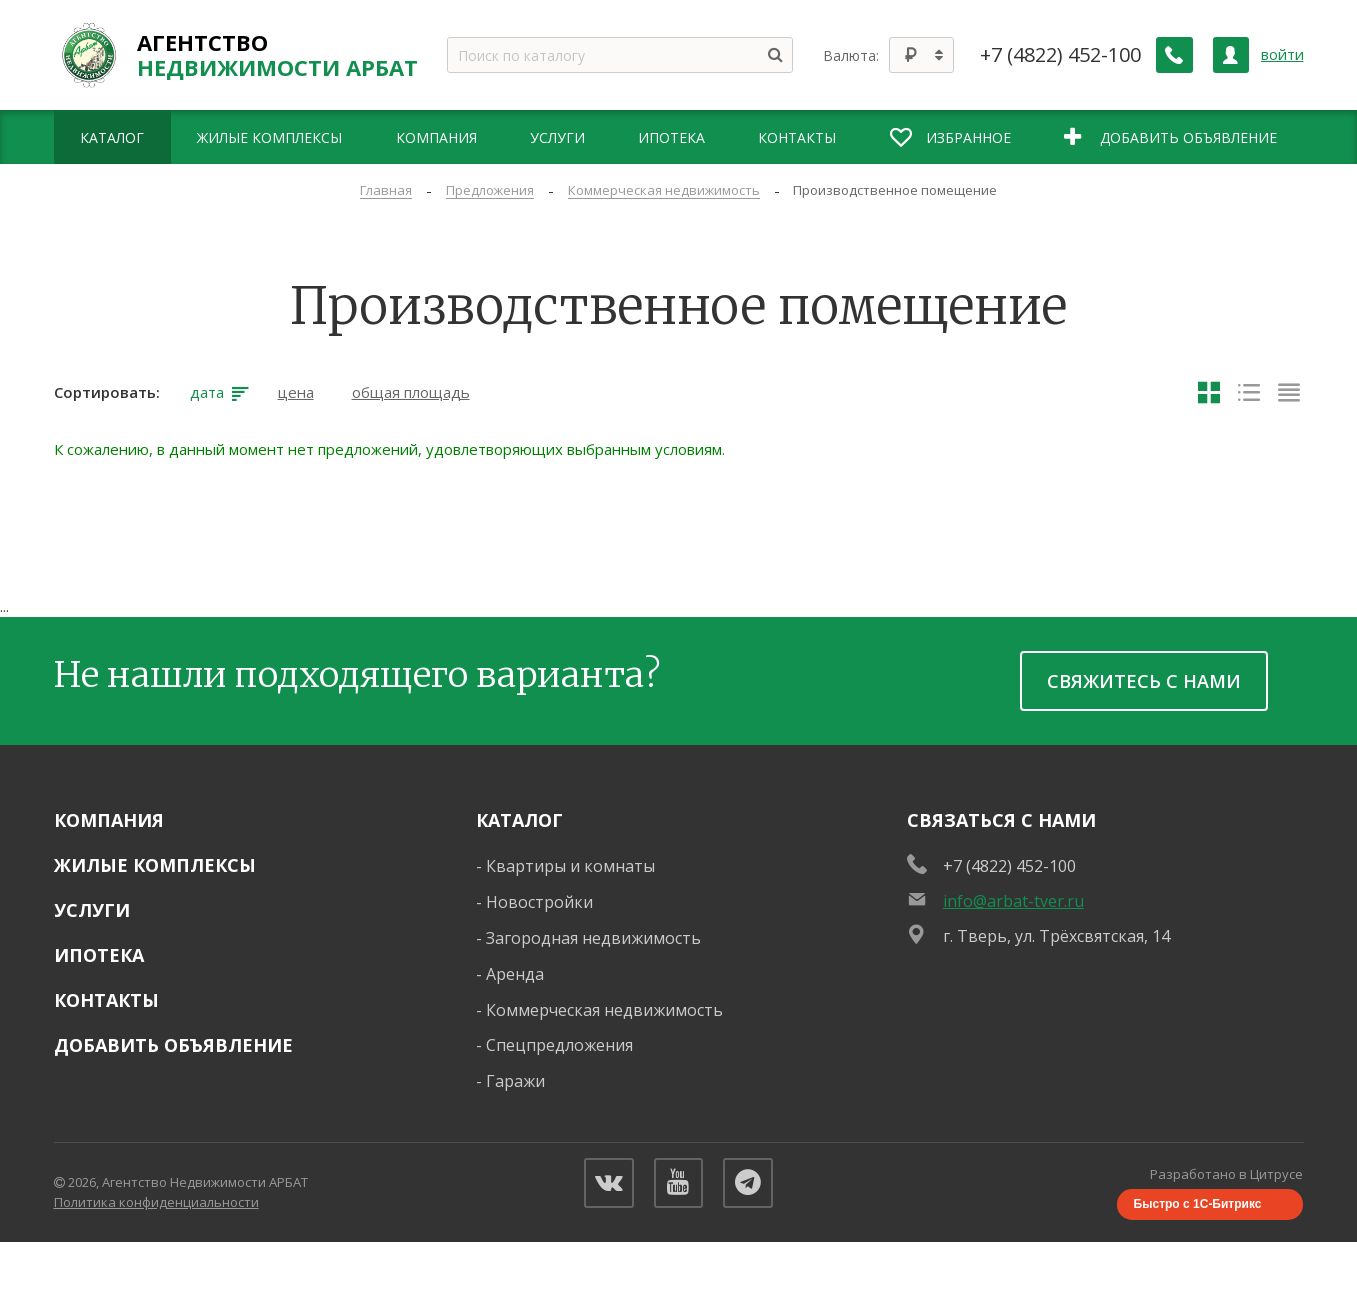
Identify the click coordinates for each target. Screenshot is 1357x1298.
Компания (109, 820)
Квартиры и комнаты (570, 866)
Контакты (106, 1000)
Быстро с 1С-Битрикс (1198, 1205)
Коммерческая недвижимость (604, 1010)
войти (1282, 54)
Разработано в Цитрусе (1227, 1174)
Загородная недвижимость (593, 938)
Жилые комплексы (155, 865)
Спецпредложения (559, 1045)
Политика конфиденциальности (156, 1202)
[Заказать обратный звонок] (1175, 55)
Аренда (515, 974)
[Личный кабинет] (1231, 55)
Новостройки (539, 902)
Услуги (92, 910)
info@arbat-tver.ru (1013, 901)
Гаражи (515, 1081)
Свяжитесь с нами (1144, 681)
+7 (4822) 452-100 (1061, 55)
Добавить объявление (173, 1045)
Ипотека (99, 955)
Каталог (519, 820)
